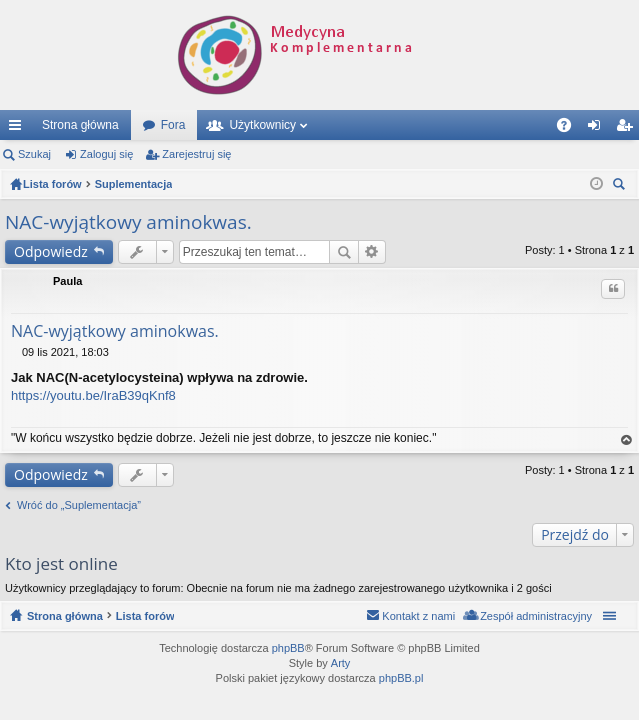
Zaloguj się (106, 154)
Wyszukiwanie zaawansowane (372, 252)
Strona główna (80, 125)
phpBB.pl (401, 678)
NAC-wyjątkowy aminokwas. (128, 222)
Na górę (627, 440)
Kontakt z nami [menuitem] (418, 616)
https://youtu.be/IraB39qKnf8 (93, 395)
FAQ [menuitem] (570, 129)
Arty (341, 663)
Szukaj (34, 154)
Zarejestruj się (196, 154)
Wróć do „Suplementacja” (79, 505)
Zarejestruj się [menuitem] (628, 129)
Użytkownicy (262, 125)
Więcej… (19, 129)
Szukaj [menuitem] (621, 186)
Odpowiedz (51, 251)
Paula (67, 281)
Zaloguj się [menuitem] (598, 129)
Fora (173, 125)
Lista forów (145, 616)
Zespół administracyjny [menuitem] (536, 616)
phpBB (288, 648)
